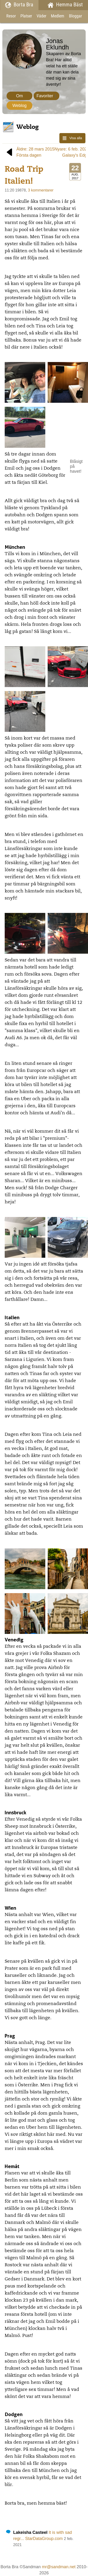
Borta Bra (19, 5)
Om (19, 96)
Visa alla (72, 138)
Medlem (57, 16)
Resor (11, 16)
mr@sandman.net (58, 2566)
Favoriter (46, 96)
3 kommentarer (41, 190)
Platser (26, 16)
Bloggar (75, 16)
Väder (41, 16)
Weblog (19, 105)
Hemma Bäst (65, 5)
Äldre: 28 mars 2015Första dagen (29, 152)
